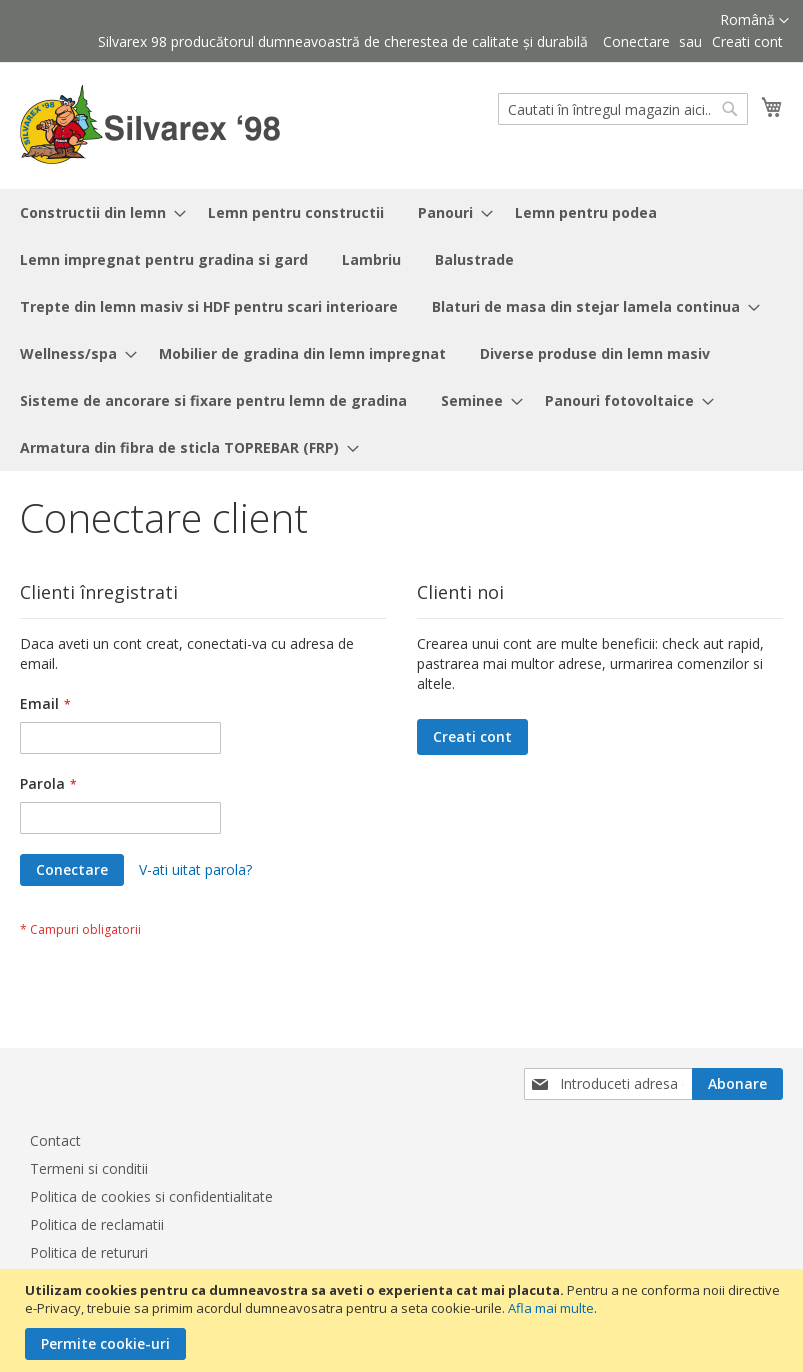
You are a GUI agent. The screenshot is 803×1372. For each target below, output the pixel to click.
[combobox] (623, 109)
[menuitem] (97, 212)
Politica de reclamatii (97, 1224)
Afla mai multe (551, 1308)
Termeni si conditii (89, 1168)
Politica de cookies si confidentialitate (151, 1196)
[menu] (401, 330)
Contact (55, 1140)
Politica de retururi (89, 1252)
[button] (754, 21)
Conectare (636, 41)
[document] (404, 1320)
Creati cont (747, 41)
